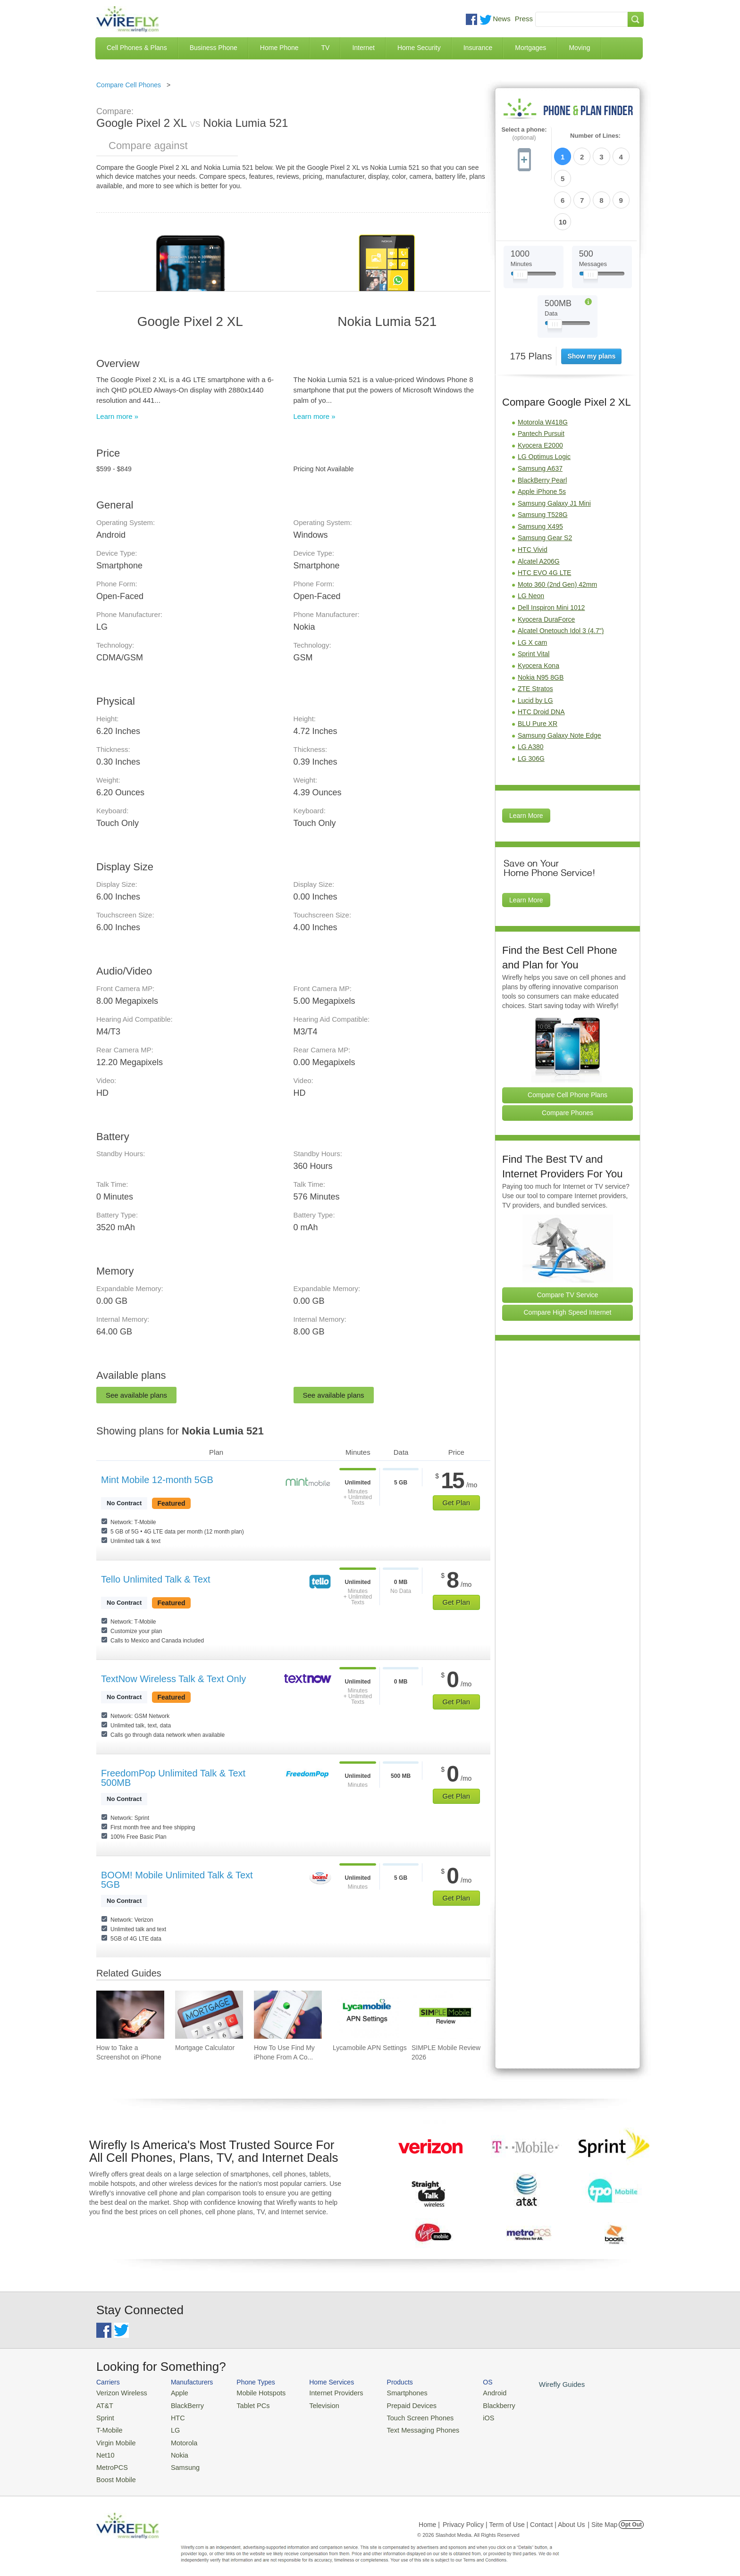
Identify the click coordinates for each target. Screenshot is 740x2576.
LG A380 (531, 695)
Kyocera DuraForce (546, 568)
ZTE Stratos (535, 637)
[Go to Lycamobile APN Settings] (367, 2015)
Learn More (526, 764)
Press (524, 19)
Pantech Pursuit (541, 382)
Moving (579, 47)
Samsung (179, 2460)
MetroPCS (110, 2460)
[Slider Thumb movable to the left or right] (520, 225)
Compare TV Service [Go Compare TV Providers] (567, 1243)
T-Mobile (108, 2426)
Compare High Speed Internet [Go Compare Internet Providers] (568, 1261)
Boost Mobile (114, 2472)
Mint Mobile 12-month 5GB (157, 1479)
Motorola (178, 2438)
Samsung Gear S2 (545, 487)
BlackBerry (180, 2404)
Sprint (104, 2415)
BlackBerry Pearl (542, 429)
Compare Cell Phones (128, 85)
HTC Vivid (532, 498)
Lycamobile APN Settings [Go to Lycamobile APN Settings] (370, 2047)
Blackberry (474, 2404)
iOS (465, 2415)
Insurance (477, 47)
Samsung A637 (540, 417)
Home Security (419, 47)
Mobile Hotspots (253, 2392)
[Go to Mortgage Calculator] (209, 2015)
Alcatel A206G (539, 510)
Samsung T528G (543, 463)
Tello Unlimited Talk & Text (155, 1579)
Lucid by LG (535, 649)
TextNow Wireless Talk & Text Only (173, 1679)
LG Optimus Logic (544, 405)
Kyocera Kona (538, 614)
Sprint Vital (533, 603)
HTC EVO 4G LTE (544, 521)
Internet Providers (323, 2392)
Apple (173, 2392)
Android (470, 2392)
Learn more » (117, 416)
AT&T (103, 2404)
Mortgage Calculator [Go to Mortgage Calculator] (205, 2047)
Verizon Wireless (119, 2392)
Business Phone (213, 47)
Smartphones (389, 2392)
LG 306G (531, 707)
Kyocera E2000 (540, 394)
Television (312, 2404)
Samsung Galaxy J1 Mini (554, 452)
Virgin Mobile (114, 2438)
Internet (363, 47)
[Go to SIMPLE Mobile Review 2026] (445, 2015)
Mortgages (530, 47)
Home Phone (279, 47)
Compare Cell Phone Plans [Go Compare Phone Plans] (567, 1043)
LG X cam (532, 591)
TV (325, 47)
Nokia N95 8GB (540, 626)
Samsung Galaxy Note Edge (559, 684)
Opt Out (631, 2516)
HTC (172, 2415)
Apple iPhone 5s (542, 440)
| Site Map (603, 2516)
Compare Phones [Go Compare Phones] (567, 1061)
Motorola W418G (543, 371)
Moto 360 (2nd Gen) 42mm (557, 533)
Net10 (104, 2449)
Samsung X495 (540, 475)
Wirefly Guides (534, 2383)
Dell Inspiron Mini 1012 (551, 556)
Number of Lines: (595, 136)
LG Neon (531, 545)
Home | (429, 2516)
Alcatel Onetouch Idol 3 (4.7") (561, 579)
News (502, 19)
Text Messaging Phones (403, 2426)
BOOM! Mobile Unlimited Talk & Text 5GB (177, 1879)
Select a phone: (524, 133)
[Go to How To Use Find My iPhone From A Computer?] (288, 2015)
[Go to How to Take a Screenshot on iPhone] (130, 2015)
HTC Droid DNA (541, 661)
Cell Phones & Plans (137, 47)
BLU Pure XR (537, 672)
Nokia (173, 2449)
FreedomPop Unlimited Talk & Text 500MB (173, 1777)
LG (170, 2426)
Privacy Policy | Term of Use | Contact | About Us (514, 2516)
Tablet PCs (246, 2404)
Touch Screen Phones (401, 2415)
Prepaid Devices (393, 2404)
